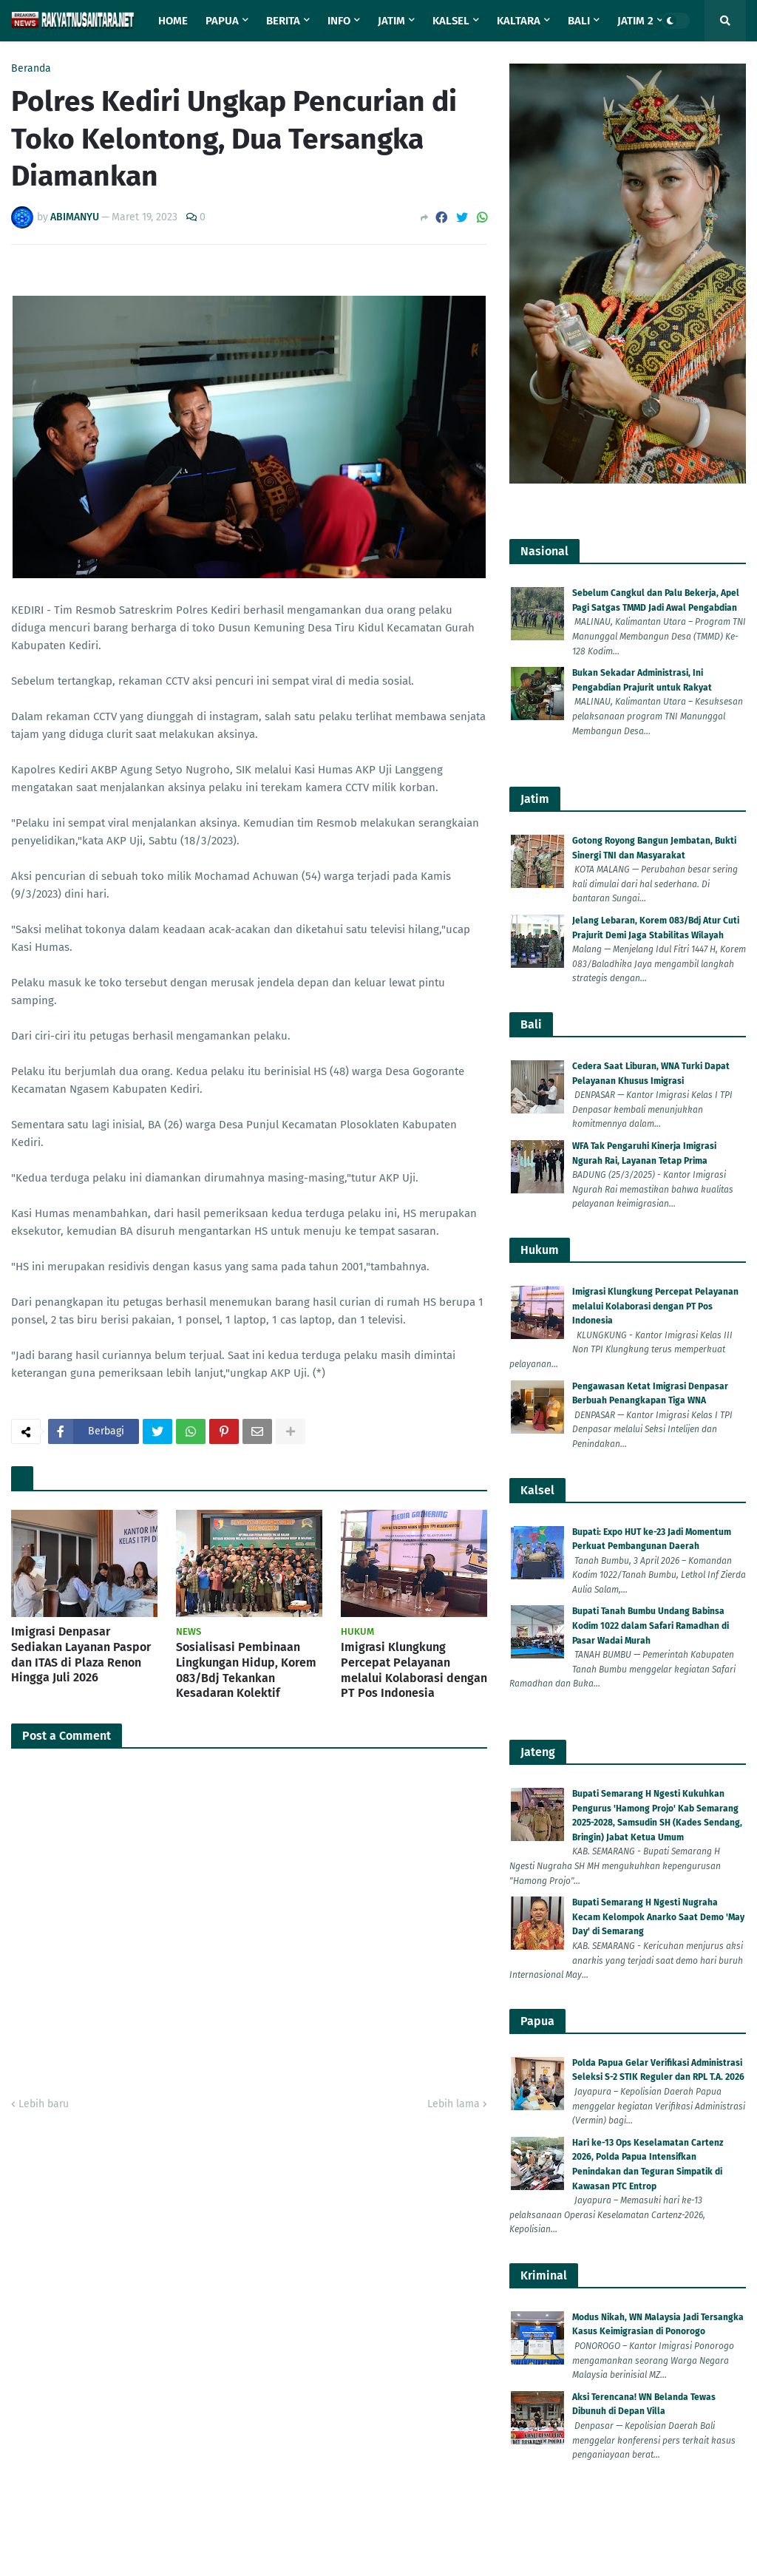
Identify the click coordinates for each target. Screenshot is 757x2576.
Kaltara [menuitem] (518, 20)
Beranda (31, 69)
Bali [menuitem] (579, 20)
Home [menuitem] (173, 20)
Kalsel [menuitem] (450, 20)
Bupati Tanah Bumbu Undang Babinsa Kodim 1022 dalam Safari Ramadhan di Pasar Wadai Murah (650, 1625)
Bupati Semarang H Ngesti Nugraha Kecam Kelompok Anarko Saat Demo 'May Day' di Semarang (658, 1916)
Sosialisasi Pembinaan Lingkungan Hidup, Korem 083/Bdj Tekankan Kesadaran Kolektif (246, 2305)
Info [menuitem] (338, 20)
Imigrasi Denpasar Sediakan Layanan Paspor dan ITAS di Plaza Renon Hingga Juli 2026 (81, 2289)
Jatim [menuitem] (391, 20)
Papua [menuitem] (222, 20)
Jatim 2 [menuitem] (635, 20)
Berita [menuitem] (283, 20)
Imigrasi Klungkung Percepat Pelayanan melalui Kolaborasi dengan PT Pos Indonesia (414, 2305)
